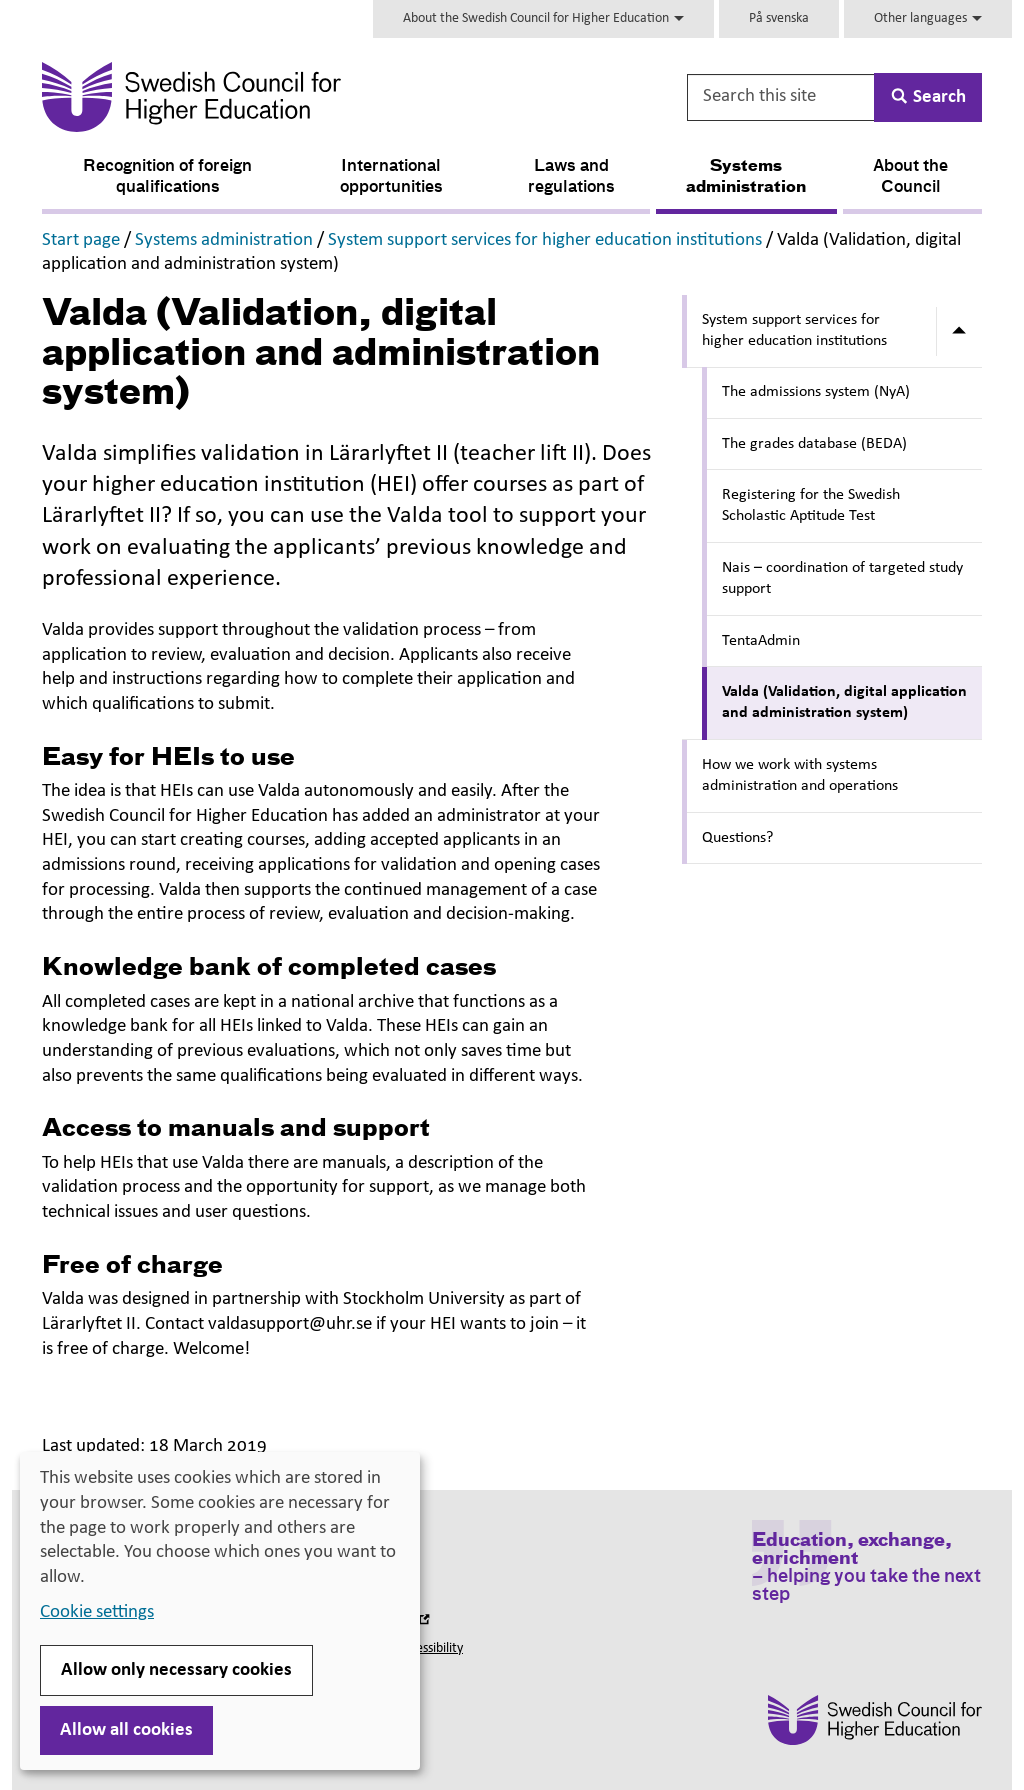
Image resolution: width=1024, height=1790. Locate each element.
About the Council (910, 177)
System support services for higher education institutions (545, 240)
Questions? (737, 838)
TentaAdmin (761, 641)
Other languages (928, 18)
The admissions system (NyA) (816, 392)
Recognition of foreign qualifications (167, 177)
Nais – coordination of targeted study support (842, 578)
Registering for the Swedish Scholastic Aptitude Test (811, 505)
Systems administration (746, 177)
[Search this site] (782, 97)
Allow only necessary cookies (176, 1670)
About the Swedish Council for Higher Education (543, 18)
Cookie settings (97, 1612)
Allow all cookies (126, 1730)
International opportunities (391, 177)
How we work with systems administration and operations (800, 775)
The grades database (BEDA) (814, 444)
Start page (81, 240)
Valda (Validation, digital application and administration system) (844, 702)
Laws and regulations (571, 177)
